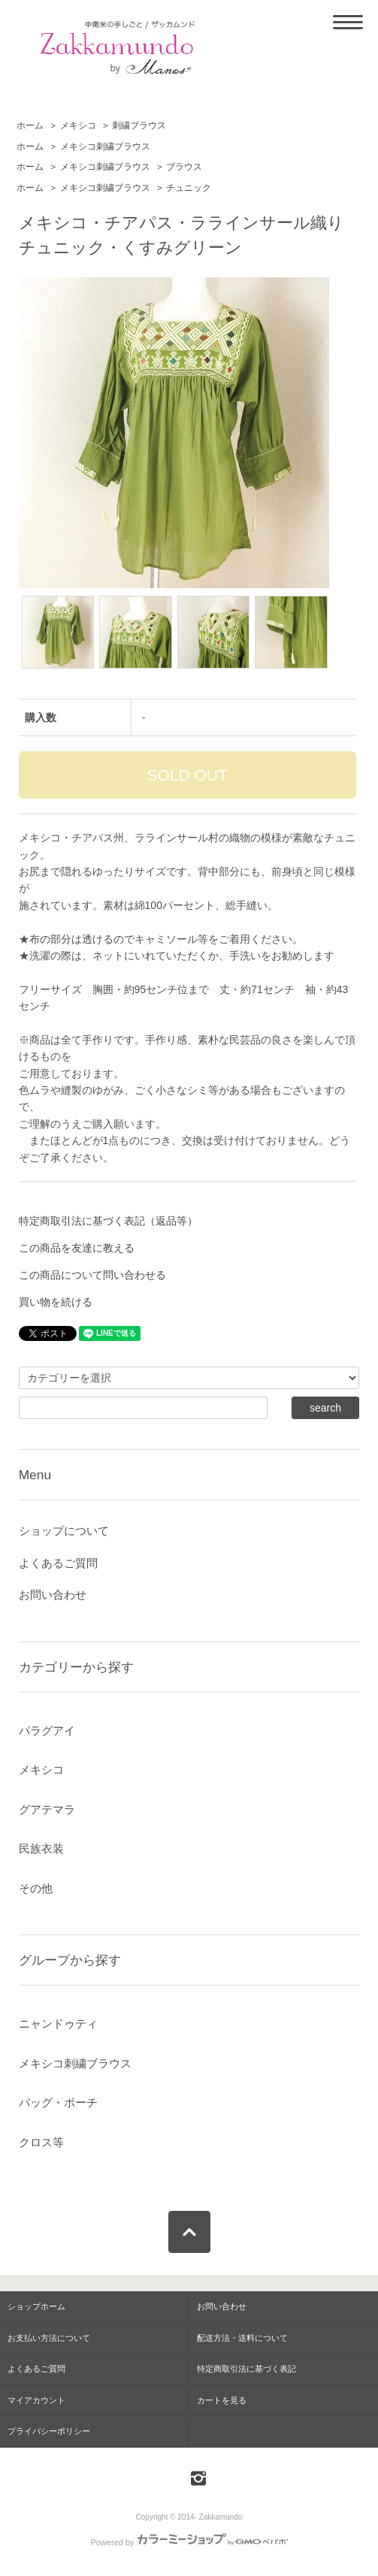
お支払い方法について (49, 2337)
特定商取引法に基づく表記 (246, 2368)
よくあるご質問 (58, 1563)
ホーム (30, 125)
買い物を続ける (55, 1302)
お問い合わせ (52, 1594)
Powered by (188, 2542)
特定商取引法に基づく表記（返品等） (108, 1221)
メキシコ (78, 125)
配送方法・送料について (242, 2337)
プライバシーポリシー (49, 2431)
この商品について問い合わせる (92, 1275)
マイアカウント (36, 2400)
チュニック (188, 188)
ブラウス (184, 167)
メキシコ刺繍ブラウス (105, 146)
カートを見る (221, 2400)
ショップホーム (36, 2306)
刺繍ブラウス (139, 125)
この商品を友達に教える (77, 1248)
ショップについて (64, 1530)
